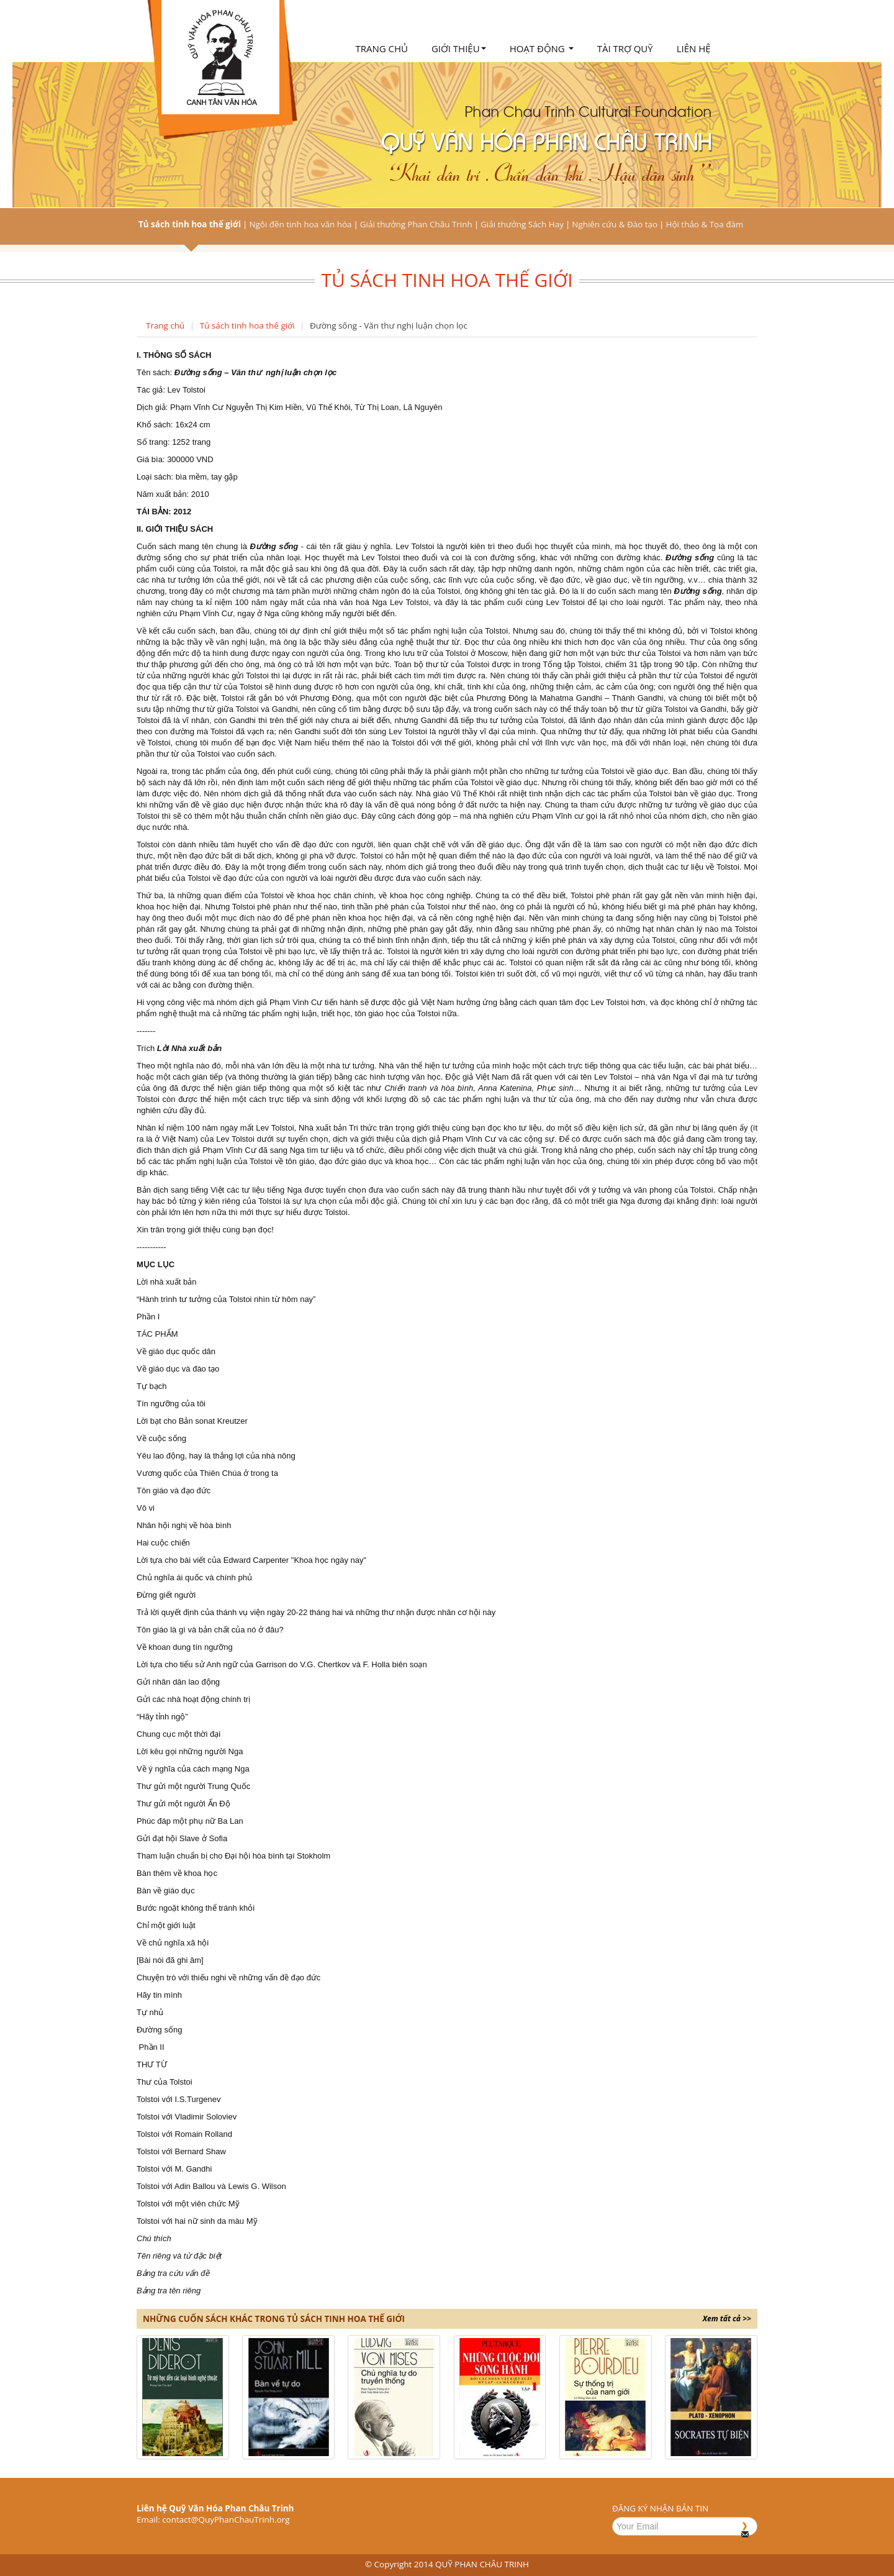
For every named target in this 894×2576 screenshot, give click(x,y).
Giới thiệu (458, 48)
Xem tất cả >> (727, 2318)
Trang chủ (381, 48)
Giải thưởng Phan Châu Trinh (416, 224)
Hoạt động (542, 48)
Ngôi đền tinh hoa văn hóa (300, 224)
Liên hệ (694, 48)
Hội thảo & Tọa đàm (704, 224)
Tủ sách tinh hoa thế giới (189, 224)
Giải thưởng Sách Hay (522, 224)
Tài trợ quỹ (625, 48)
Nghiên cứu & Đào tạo (614, 224)
